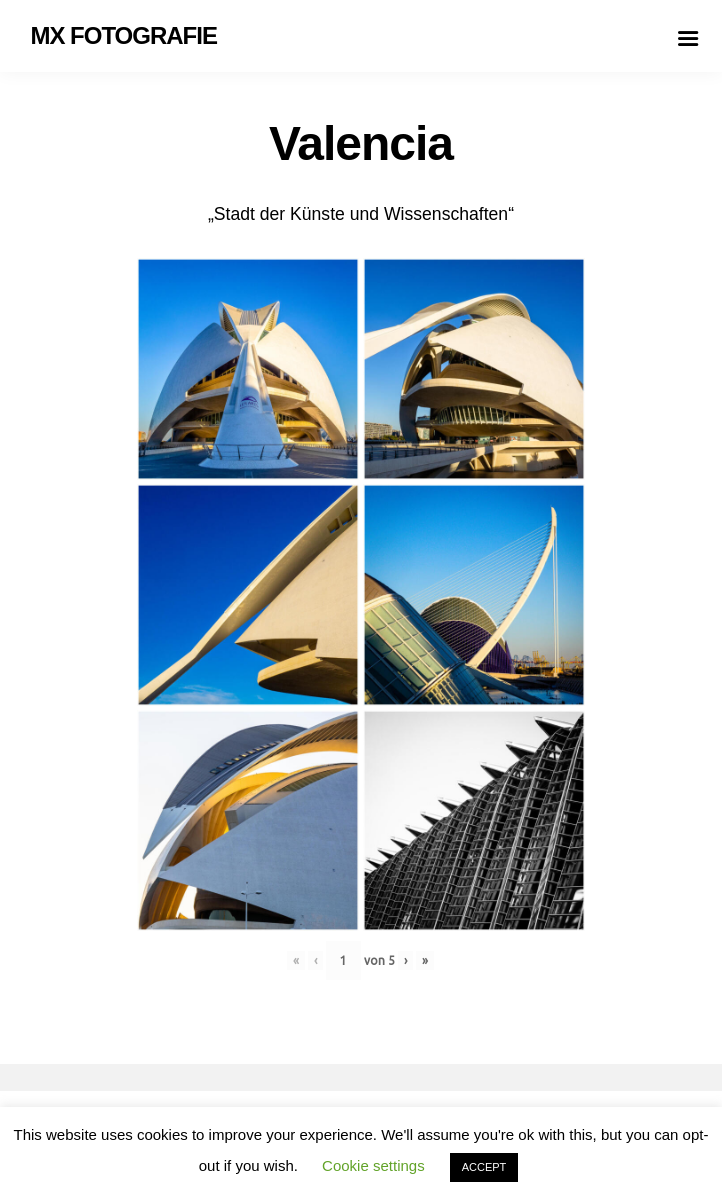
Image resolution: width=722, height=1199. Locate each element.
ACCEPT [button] (484, 1167)
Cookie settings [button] (373, 1165)
